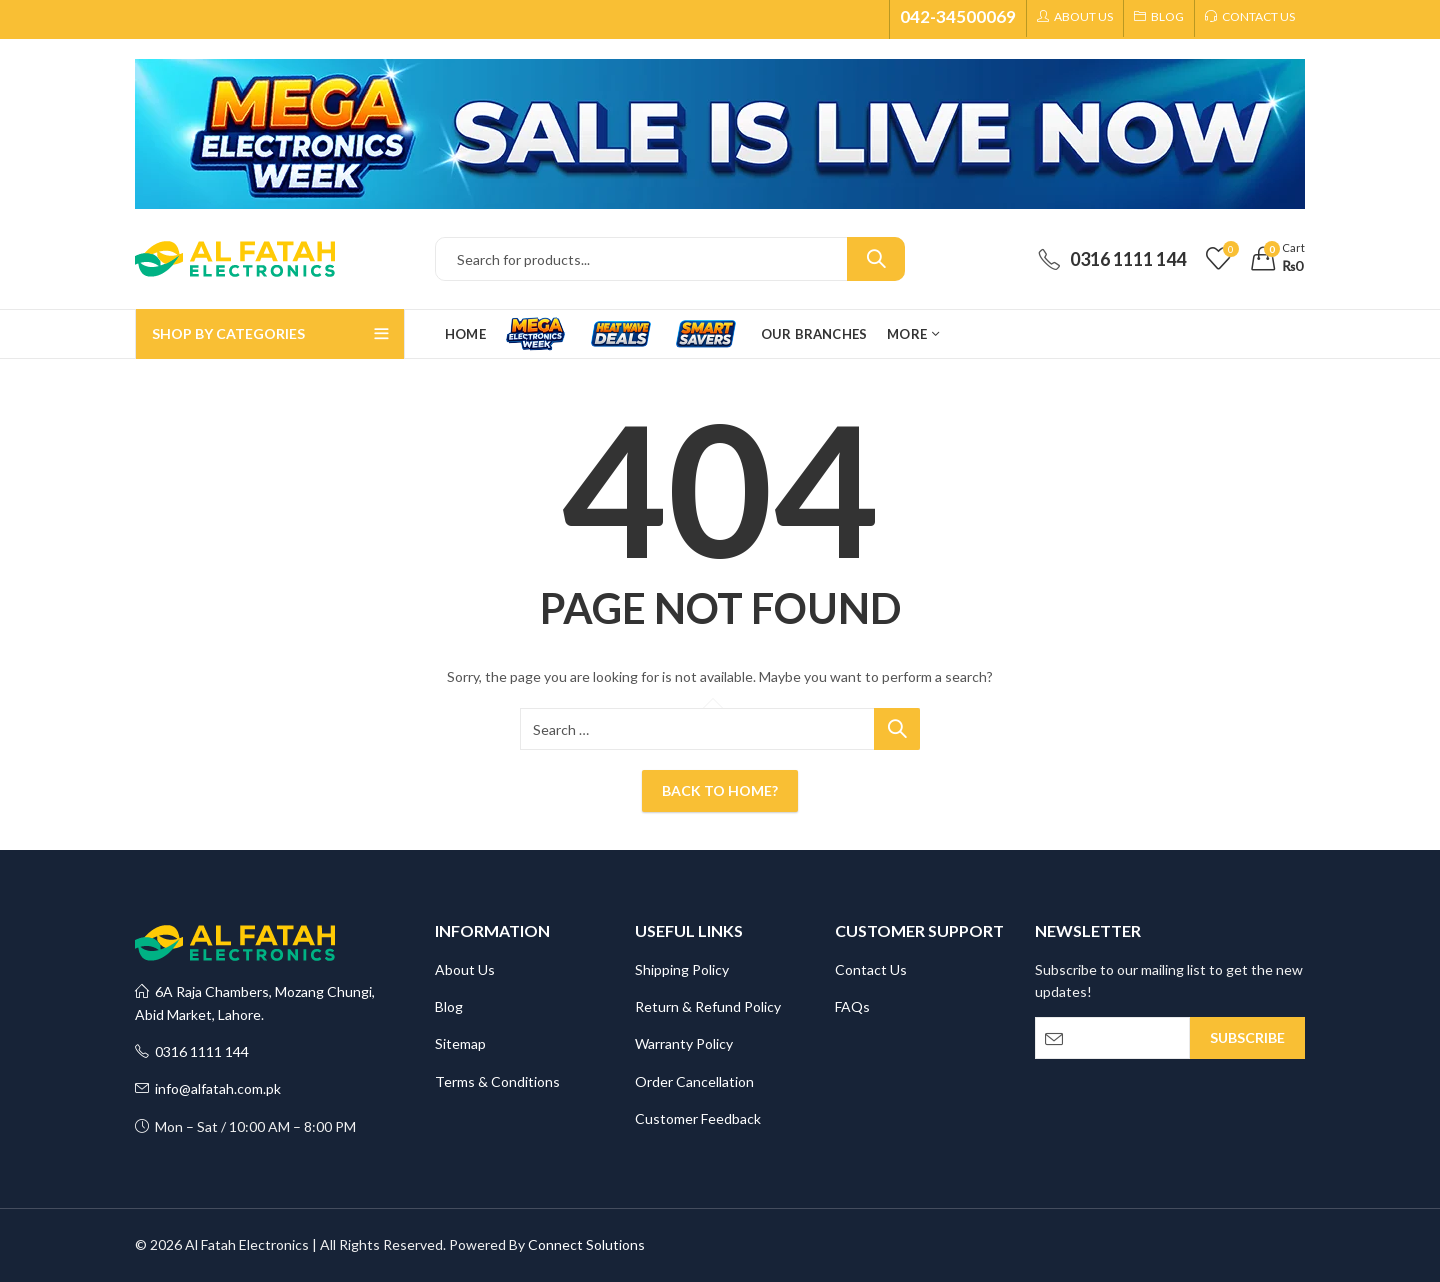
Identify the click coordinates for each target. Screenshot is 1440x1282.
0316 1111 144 (192, 1051)
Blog (449, 1006)
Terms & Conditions (497, 1081)
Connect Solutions (586, 1244)
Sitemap (460, 1043)
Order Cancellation (694, 1081)
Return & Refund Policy (708, 1006)
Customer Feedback (698, 1118)
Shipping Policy (682, 969)
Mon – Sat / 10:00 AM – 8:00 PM (245, 1126)
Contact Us (871, 969)
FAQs (852, 1006)
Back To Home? (720, 790)
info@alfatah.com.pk (208, 1088)
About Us (465, 969)
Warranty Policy (684, 1043)
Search (876, 259)
